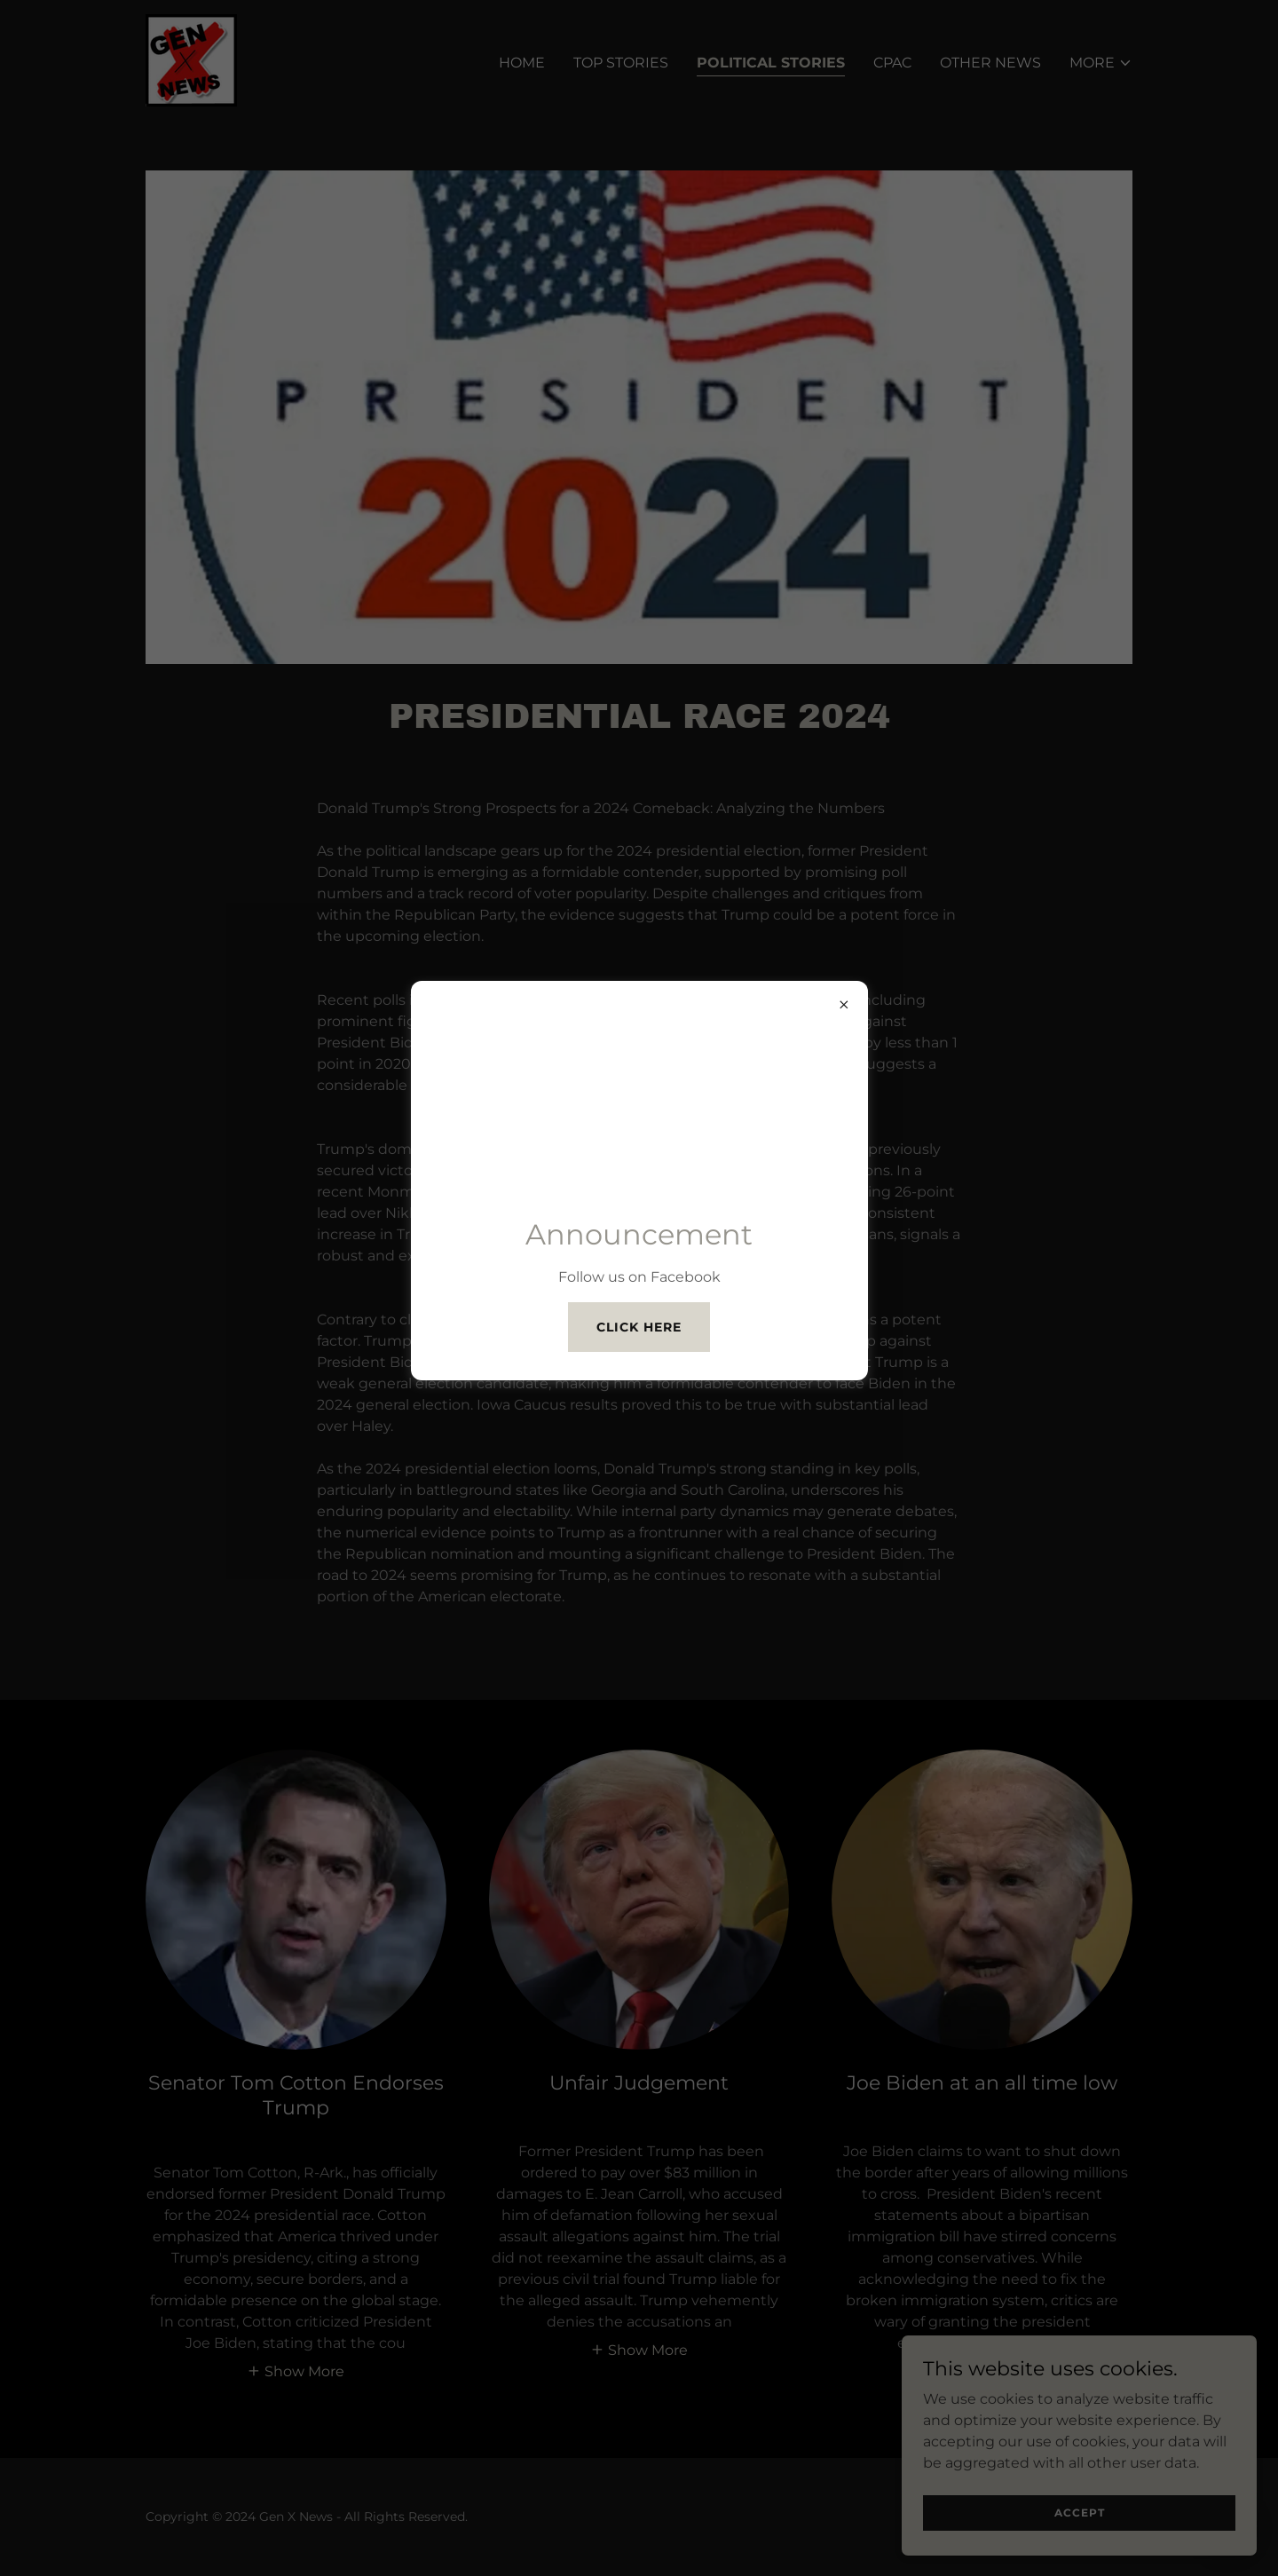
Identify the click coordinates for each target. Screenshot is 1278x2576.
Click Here (639, 1327)
